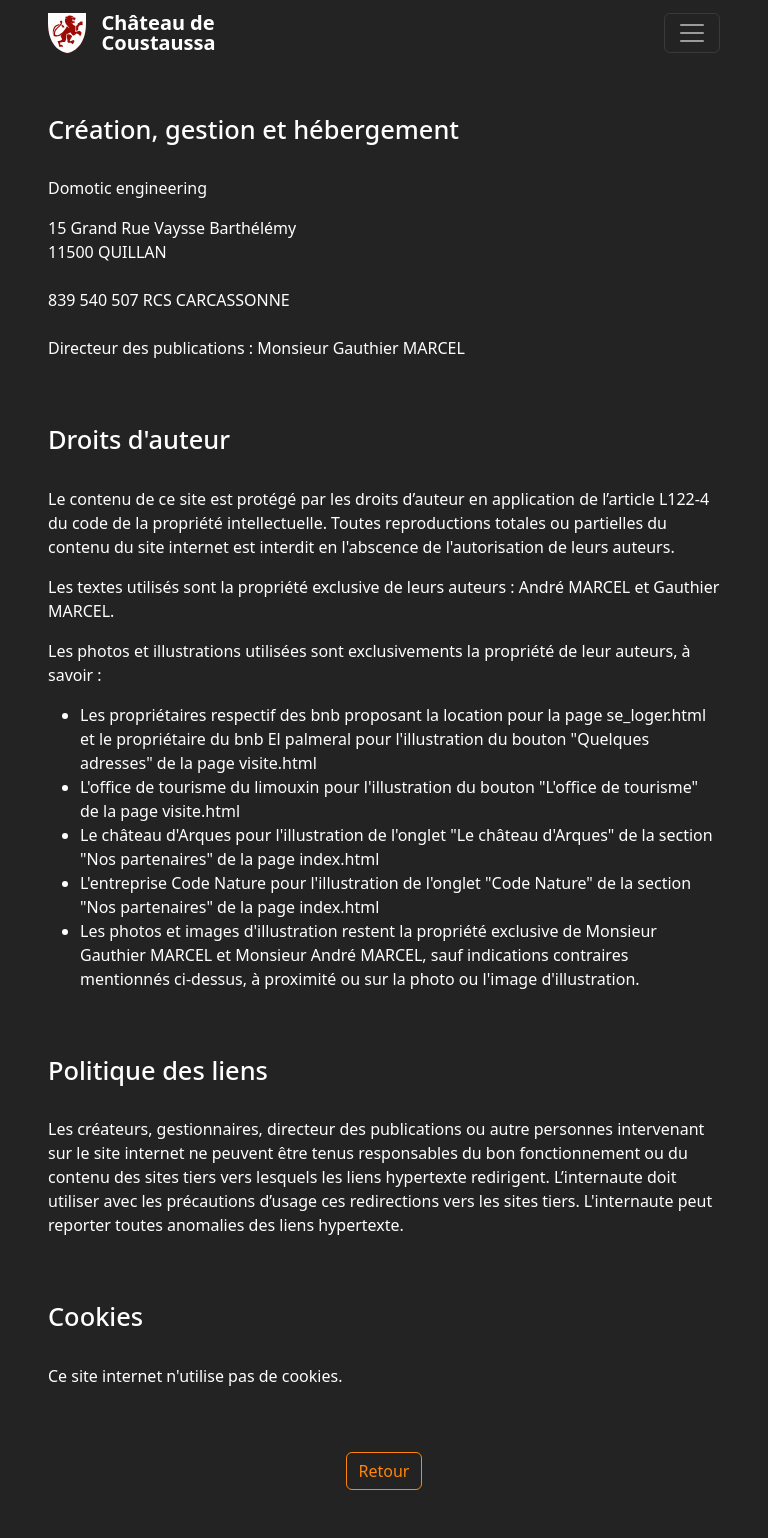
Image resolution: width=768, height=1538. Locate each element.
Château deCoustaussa (132, 32)
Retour (384, 1471)
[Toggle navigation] (692, 33)
